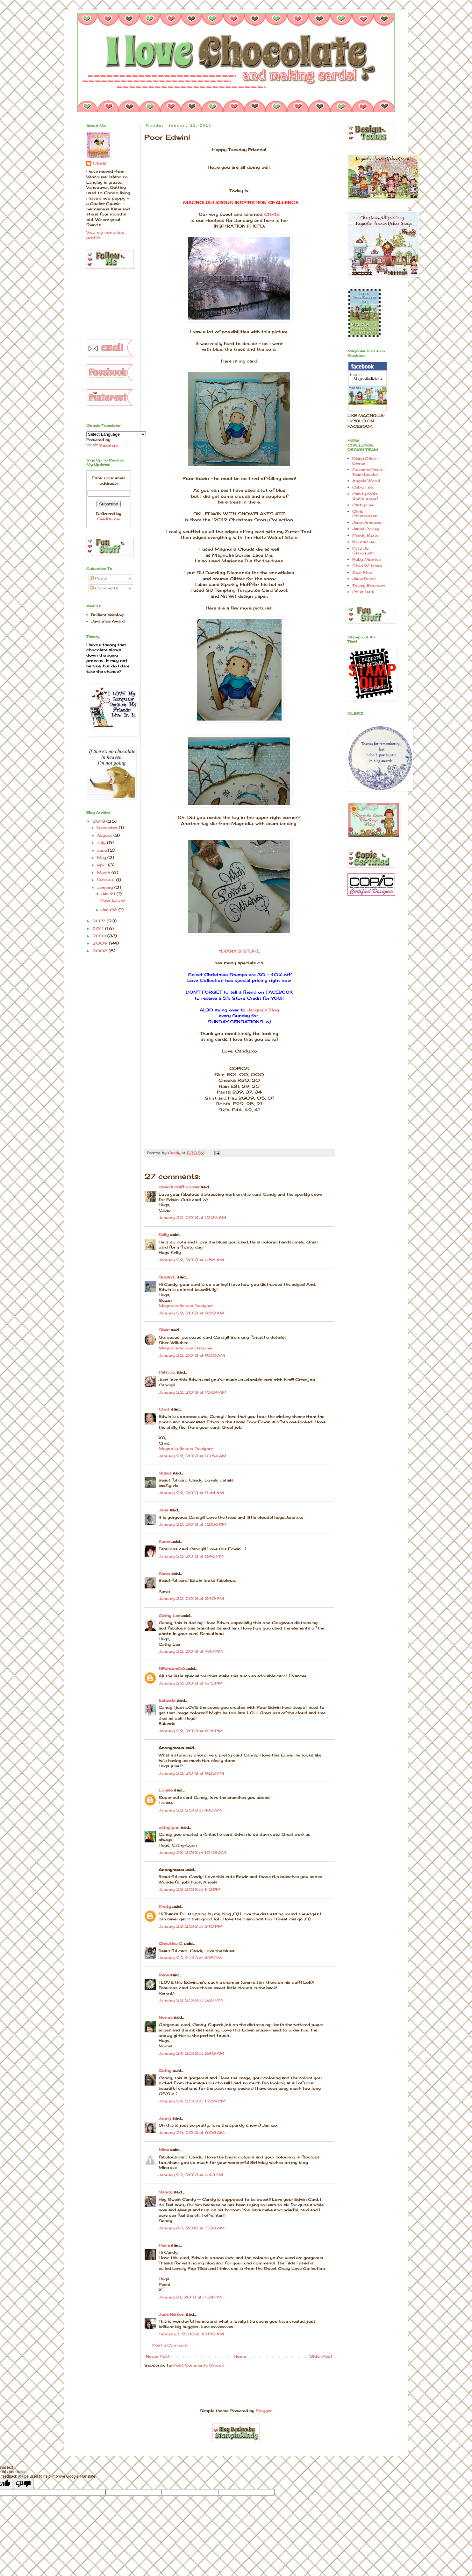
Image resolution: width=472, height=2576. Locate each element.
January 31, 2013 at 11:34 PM (190, 2297)
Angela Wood (366, 480)
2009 (100, 943)
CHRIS (272, 214)
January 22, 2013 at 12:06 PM (192, 1524)
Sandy (165, 2192)
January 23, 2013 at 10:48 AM (192, 1852)
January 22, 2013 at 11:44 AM (191, 1492)
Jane (163, 1510)
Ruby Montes (366, 559)
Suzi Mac (362, 572)
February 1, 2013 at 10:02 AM (191, 2334)
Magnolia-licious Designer (186, 1305)
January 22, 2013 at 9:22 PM (191, 1773)
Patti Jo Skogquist (363, 550)
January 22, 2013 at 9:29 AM (191, 1313)
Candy (99, 163)
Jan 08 (109, 909)
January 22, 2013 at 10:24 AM (192, 1392)
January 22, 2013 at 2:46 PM (191, 1556)
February (106, 879)
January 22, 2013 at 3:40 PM (191, 1598)
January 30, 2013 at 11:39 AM (192, 2228)
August (105, 835)
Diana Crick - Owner (365, 460)
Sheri (164, 1329)
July (102, 842)
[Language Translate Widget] (116, 434)
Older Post (321, 2356)
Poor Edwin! (112, 900)
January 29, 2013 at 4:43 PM (191, 2174)
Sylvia (165, 1473)
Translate (102, 445)
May (102, 857)
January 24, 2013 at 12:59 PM (192, 2101)
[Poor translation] (23, 2484)
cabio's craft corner (179, 1187)
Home (240, 2356)
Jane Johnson (367, 522)
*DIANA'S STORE (239, 951)
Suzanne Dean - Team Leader (368, 471)
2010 (99, 935)
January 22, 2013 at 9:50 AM (192, 1355)
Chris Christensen (364, 513)
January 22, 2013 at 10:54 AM (192, 1455)
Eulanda (167, 1700)
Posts (99, 578)
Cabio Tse (362, 487)
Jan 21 (109, 893)
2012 (99, 920)
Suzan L (167, 1277)
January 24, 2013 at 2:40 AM (191, 2053)
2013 (99, 821)
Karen (164, 1541)
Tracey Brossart (368, 585)
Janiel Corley (365, 528)
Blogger (264, 2410)
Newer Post (158, 2356)
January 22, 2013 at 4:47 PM (191, 1651)
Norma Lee (363, 541)
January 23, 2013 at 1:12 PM (189, 1889)
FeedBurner (108, 519)
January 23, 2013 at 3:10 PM (190, 1926)
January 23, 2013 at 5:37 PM (191, 2000)
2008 (100, 950)
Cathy (165, 2070)
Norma (165, 2017)
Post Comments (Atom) (198, 2365)
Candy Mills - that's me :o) (366, 496)
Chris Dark (363, 591)
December (108, 827)
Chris (164, 1409)
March (104, 872)
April (102, 864)
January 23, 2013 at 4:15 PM (190, 1957)
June (102, 850)
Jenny (165, 2118)
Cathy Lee (169, 1615)
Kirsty (165, 1906)
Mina (164, 2149)
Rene (164, 1975)
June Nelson (171, 2314)
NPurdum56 (172, 1668)
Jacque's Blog (263, 1009)
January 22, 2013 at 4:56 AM (191, 1259)
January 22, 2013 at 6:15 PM (190, 1683)
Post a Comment (170, 2345)
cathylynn (169, 1827)
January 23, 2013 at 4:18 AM (190, 1810)
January (105, 887)
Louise (166, 1790)
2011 (98, 928)
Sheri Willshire (367, 565)
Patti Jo (167, 1372)
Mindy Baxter (366, 535)
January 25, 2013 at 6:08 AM (192, 2132)
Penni (164, 2245)
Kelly (164, 1234)
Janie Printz (364, 578)
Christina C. (171, 1943)
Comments (104, 588)
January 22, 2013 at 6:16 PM (190, 1730)
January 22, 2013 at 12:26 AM (192, 1217)
